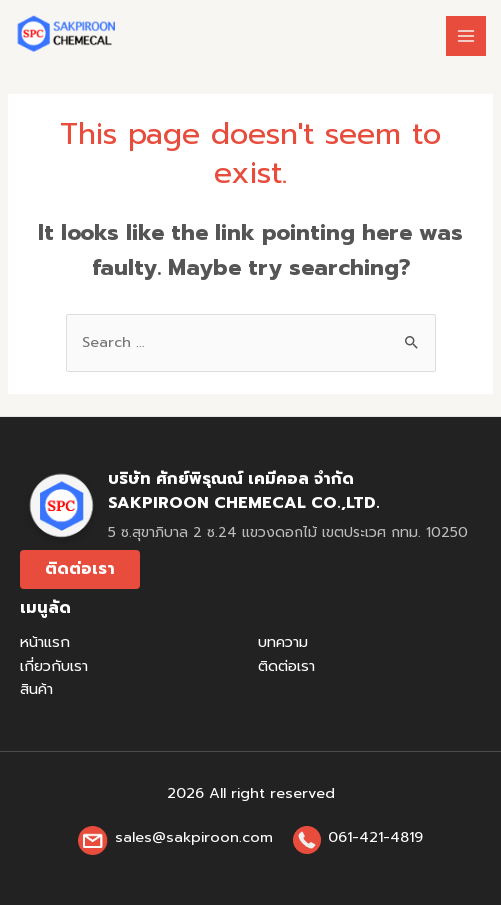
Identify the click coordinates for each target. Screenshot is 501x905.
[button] (80, 569)
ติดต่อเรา (286, 666)
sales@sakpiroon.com (194, 837)
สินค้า (36, 689)
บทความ (283, 642)
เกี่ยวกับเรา (54, 666)
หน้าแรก (45, 642)
